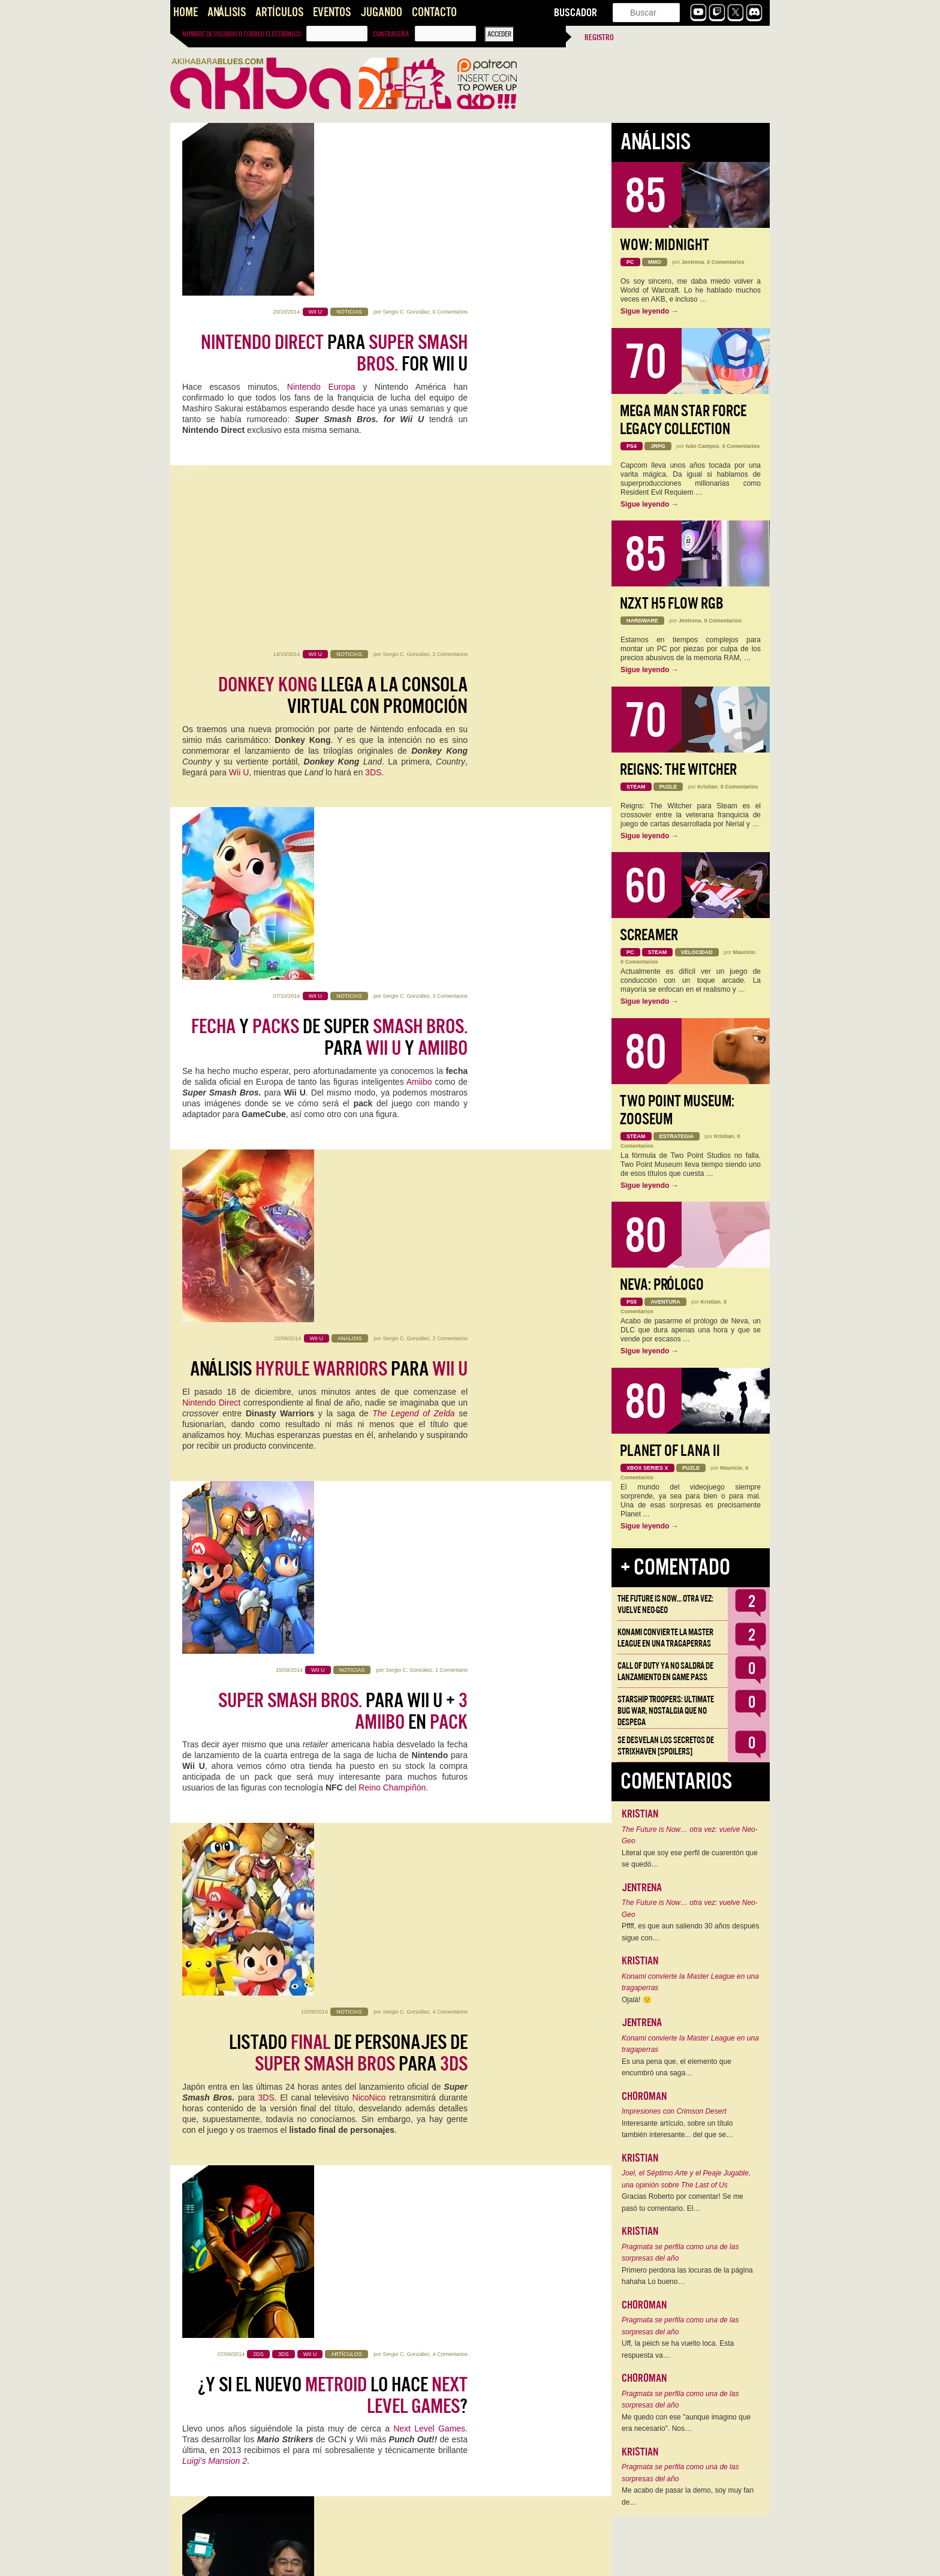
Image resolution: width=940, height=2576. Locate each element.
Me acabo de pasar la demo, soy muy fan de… (688, 2496)
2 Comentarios (450, 312)
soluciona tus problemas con (328, 1907)
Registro (599, 37)
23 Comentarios (448, 2384)
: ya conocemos (353, 1734)
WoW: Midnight (664, 245)
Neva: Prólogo (662, 1284)
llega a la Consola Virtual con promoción (343, 353)
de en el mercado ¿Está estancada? (355, 1389)
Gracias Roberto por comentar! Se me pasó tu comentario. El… (682, 2202)
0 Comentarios (450, 139)
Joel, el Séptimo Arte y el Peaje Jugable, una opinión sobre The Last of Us (686, 2179)
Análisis (226, 12)
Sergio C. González (405, 139)
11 (423, 2559)
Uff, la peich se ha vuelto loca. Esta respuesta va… (678, 2349)
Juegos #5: (347, 2080)
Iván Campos (702, 446)
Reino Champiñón (392, 948)
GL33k (330, 1973)
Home (185, 12)
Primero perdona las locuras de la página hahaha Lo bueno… (687, 2276)
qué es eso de (395, 1606)
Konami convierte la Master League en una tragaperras (665, 1638)
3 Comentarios (450, 484)
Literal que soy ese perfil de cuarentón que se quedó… (690, 1859)
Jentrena (693, 262)
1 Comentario (451, 830)
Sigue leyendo (649, 311)
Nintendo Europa (321, 214)
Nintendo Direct (211, 721)
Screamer (649, 935)
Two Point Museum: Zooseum (677, 1110)
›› (466, 2559)
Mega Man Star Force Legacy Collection (683, 420)
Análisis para (329, 688)
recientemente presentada (409, 1574)
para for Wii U (334, 180)
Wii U (239, 430)
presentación (384, 1423)
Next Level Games (429, 1250)
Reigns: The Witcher (678, 769)
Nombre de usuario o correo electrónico (241, 34)
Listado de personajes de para (348, 1044)
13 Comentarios (448, 1693)
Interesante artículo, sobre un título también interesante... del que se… (677, 2129)
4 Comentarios (450, 1003)
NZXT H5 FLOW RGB (672, 603)
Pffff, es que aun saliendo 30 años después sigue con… (691, 1932)
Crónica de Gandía (350, 2252)
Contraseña (391, 34)
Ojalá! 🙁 (637, 2000)
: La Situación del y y (342, 2425)
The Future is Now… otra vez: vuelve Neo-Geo (665, 1604)
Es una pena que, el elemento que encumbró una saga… (676, 2067)
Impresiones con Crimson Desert (674, 2111)
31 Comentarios (448, 1521)
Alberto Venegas (406, 2384)
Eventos (332, 12)
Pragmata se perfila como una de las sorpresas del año (680, 2253)
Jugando (381, 12)
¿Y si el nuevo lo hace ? (333, 1216)
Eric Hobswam (435, 2491)
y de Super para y (329, 525)
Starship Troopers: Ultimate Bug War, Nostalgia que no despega (665, 1711)
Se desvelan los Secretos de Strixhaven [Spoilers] (665, 1746)
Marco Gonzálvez (411, 1866)
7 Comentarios (450, 2039)
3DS (373, 430)
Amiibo (419, 570)
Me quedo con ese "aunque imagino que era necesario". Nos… (686, 2423)
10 (399, 2559)
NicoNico (369, 1088)
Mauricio (744, 952)
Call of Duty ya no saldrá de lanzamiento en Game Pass (665, 1671)
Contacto (434, 12)
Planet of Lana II (670, 1451)
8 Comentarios (450, 1348)
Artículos (279, 12)
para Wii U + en (343, 871)
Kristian (707, 787)
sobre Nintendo (336, 1551)
